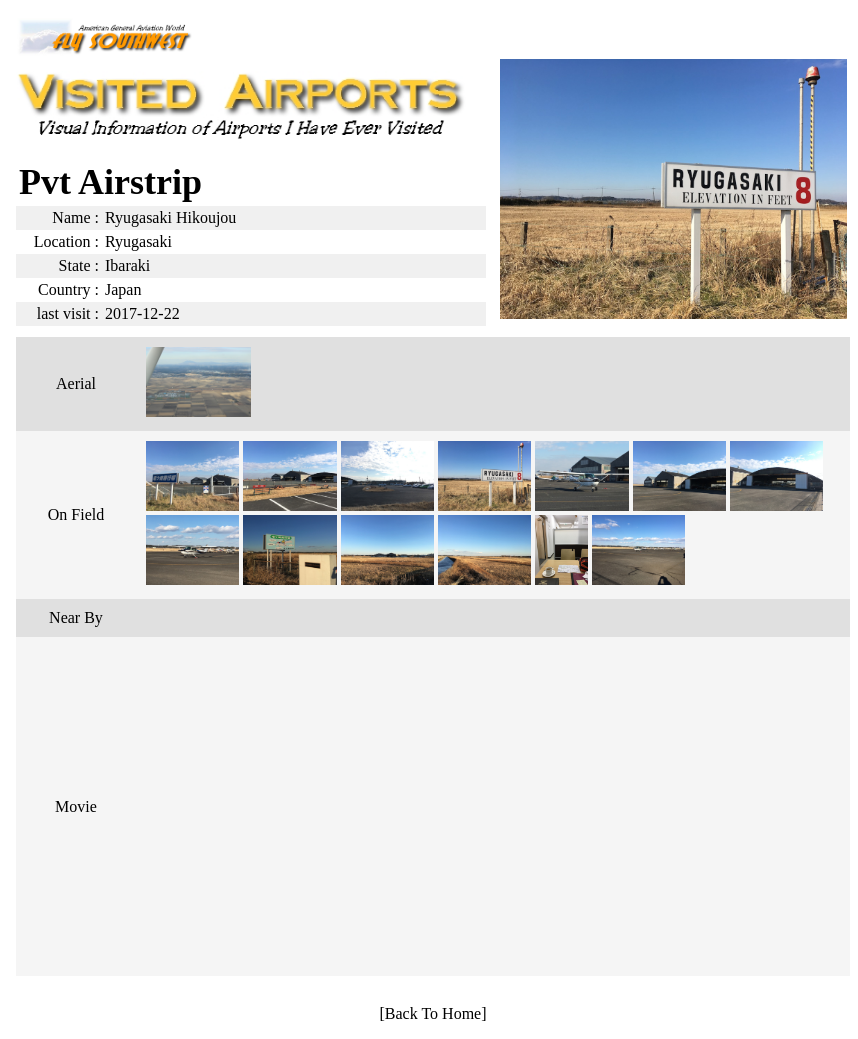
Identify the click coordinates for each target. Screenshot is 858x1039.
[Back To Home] (433, 1013)
